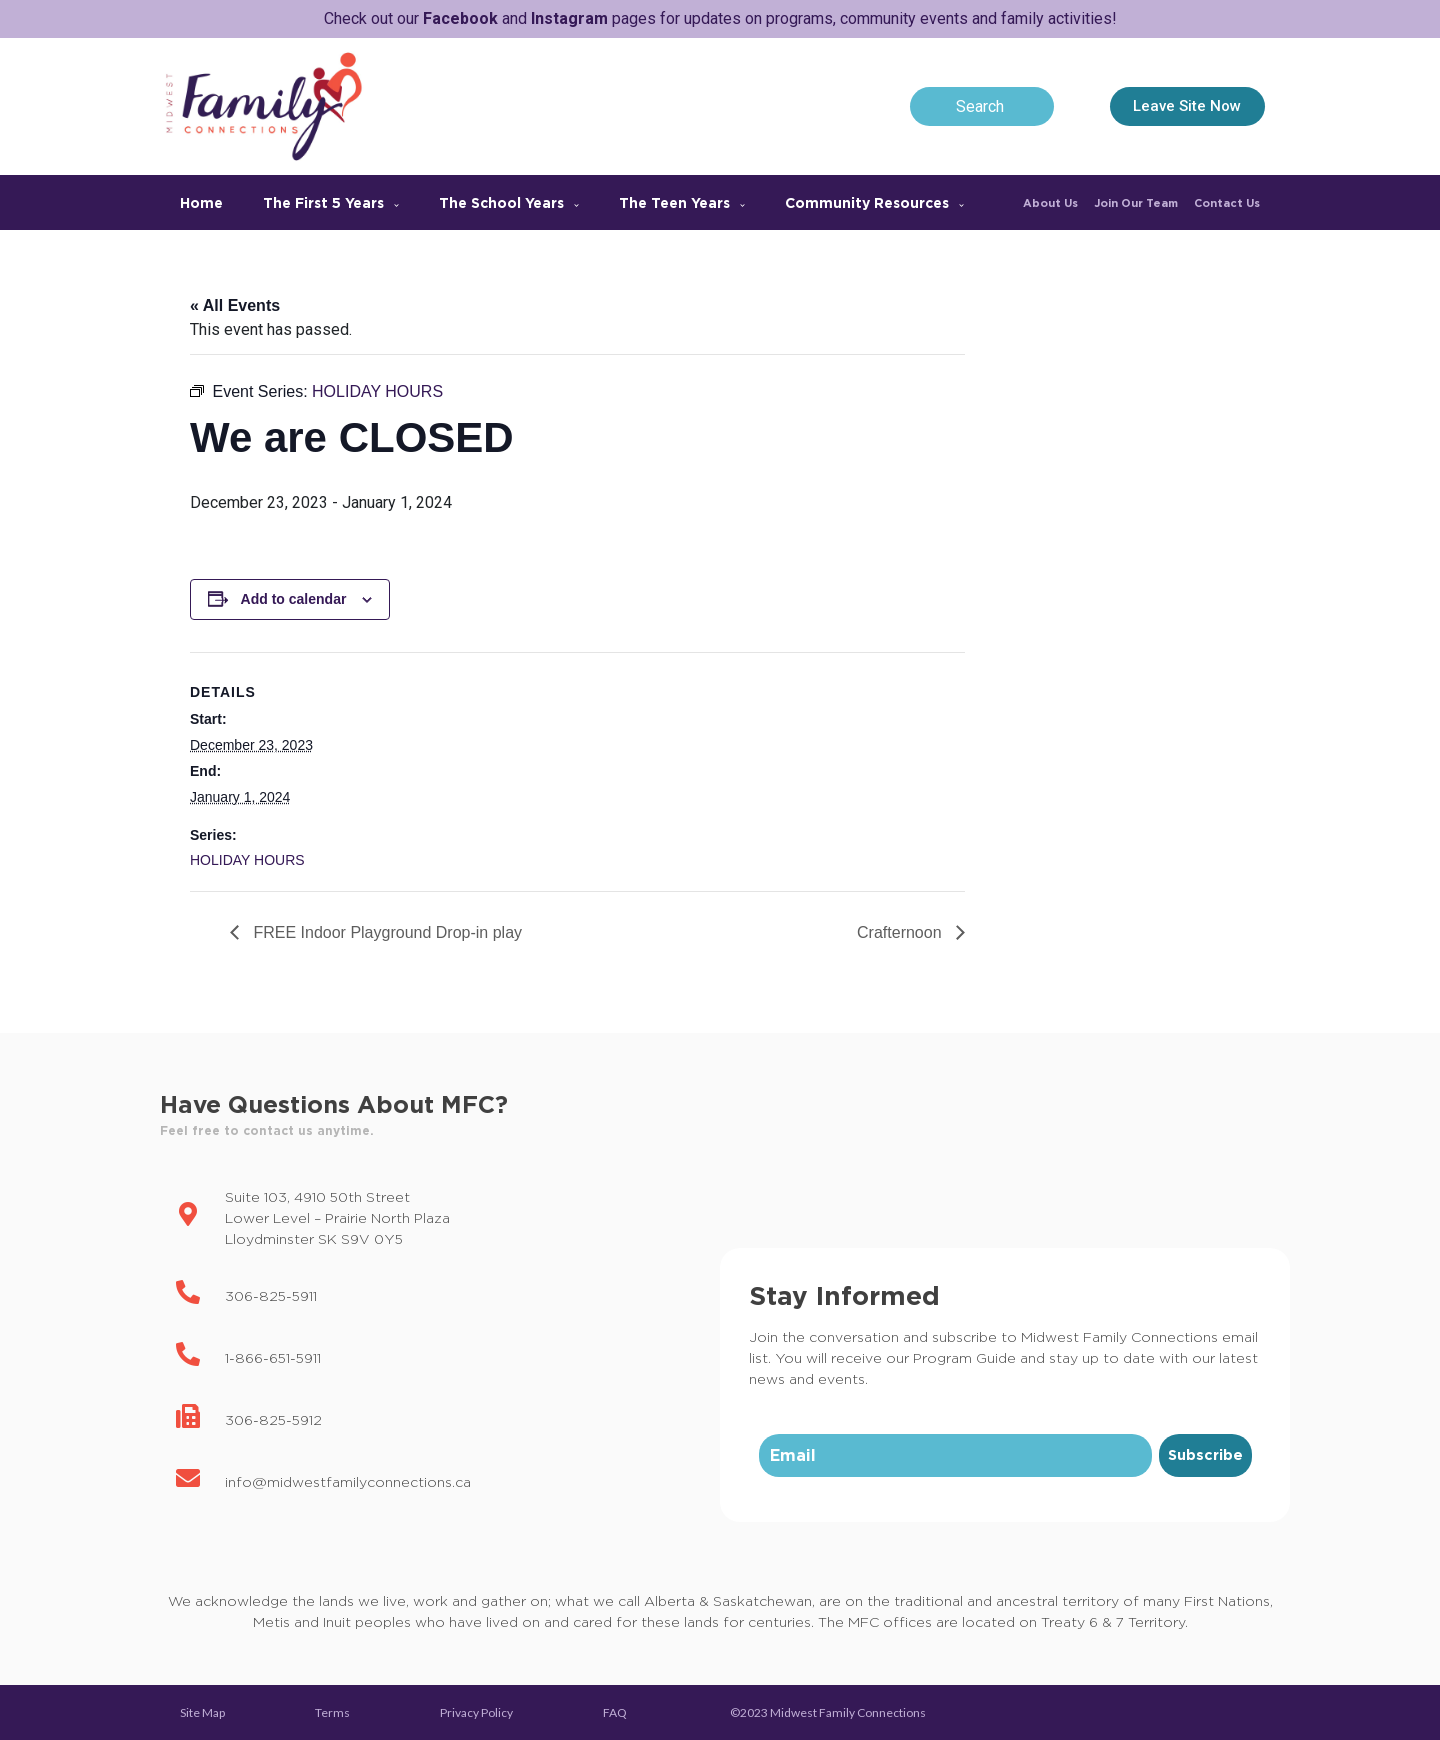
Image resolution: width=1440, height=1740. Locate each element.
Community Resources (874, 202)
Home (201, 202)
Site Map (202, 1712)
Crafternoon (901, 932)
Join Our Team (1136, 203)
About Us (1050, 203)
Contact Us (1227, 203)
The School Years (509, 202)
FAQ (615, 1712)
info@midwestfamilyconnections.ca (348, 1481)
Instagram (569, 18)
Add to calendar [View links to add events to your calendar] (294, 599)
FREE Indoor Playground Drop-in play (385, 932)
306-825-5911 (271, 1295)
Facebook (460, 18)
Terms (332, 1712)
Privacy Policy (476, 1712)
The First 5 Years (331, 202)
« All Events (235, 305)
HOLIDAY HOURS (247, 860)
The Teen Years (682, 202)
